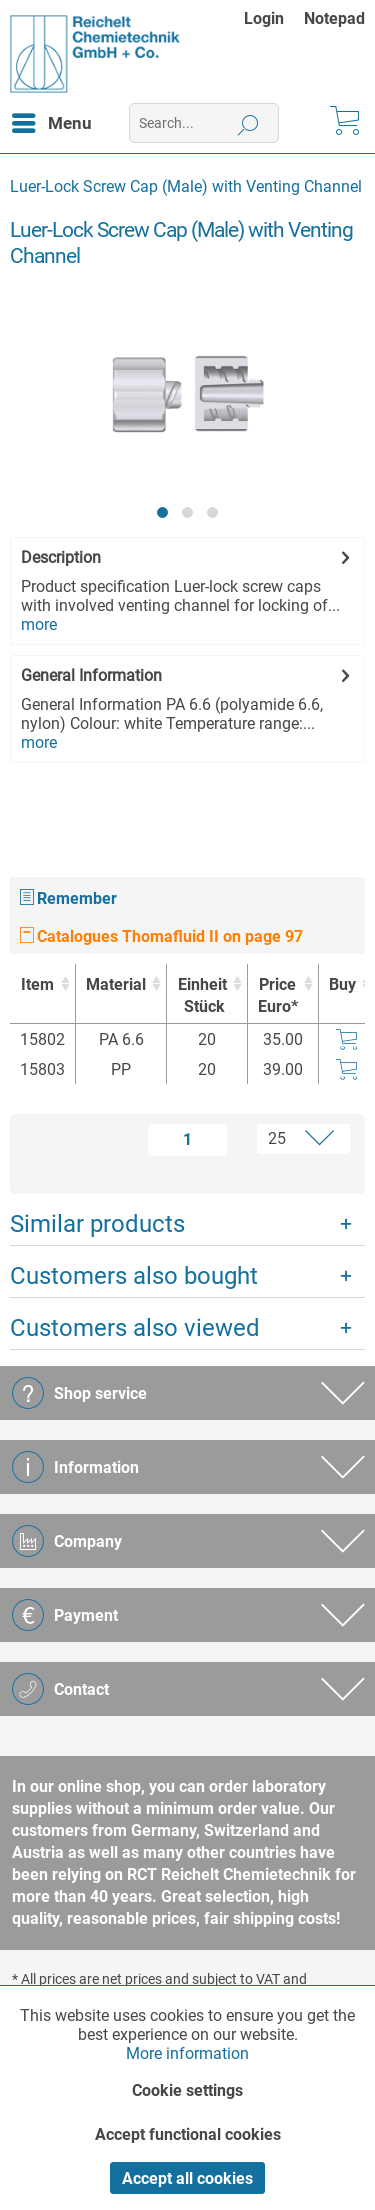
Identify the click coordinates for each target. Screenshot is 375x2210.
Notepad (334, 18)
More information (187, 2053)
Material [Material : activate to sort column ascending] (116, 984)
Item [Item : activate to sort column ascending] (37, 984)
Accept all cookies (187, 2178)
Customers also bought (134, 1276)
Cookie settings (187, 2090)
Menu (52, 120)
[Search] (248, 123)
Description (61, 557)
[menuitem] (274, 18)
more (39, 624)
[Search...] (204, 123)
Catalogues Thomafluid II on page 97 (161, 936)
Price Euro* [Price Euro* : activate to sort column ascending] (278, 995)
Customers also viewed (135, 1328)
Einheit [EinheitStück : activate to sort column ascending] (201, 996)
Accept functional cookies (188, 2134)
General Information (91, 675)
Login (264, 18)
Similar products (97, 1224)
